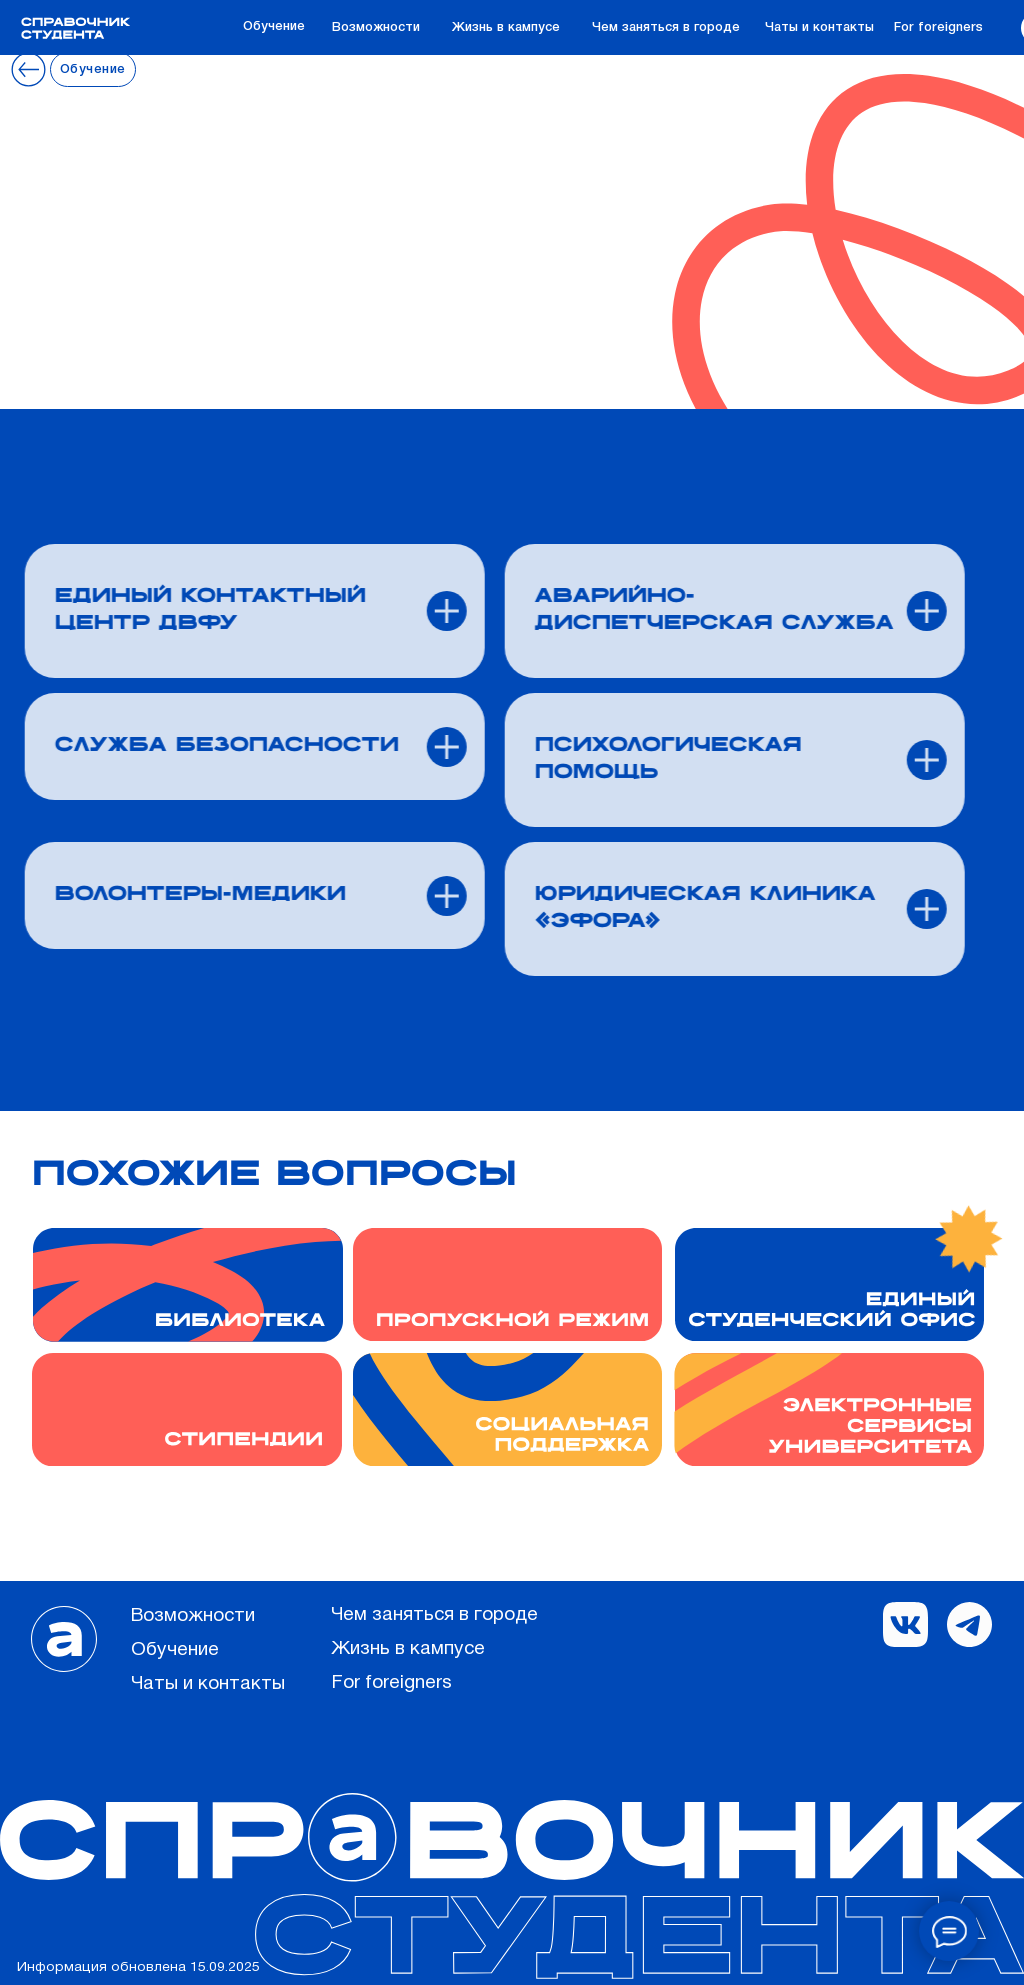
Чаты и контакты (819, 27)
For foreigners (938, 27)
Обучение (274, 26)
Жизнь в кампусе (506, 27)
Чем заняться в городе (666, 27)
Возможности (376, 27)
